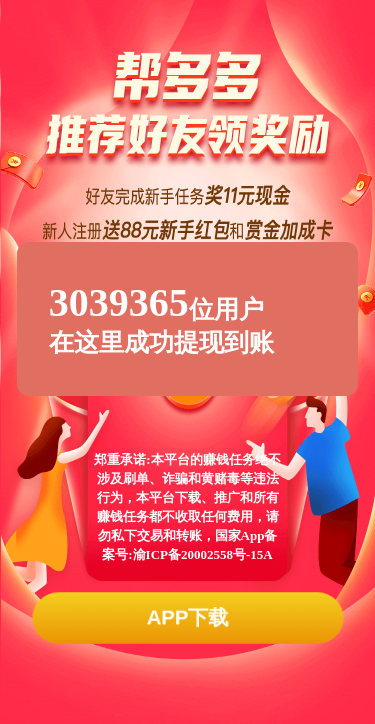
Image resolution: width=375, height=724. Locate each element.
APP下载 (187, 617)
